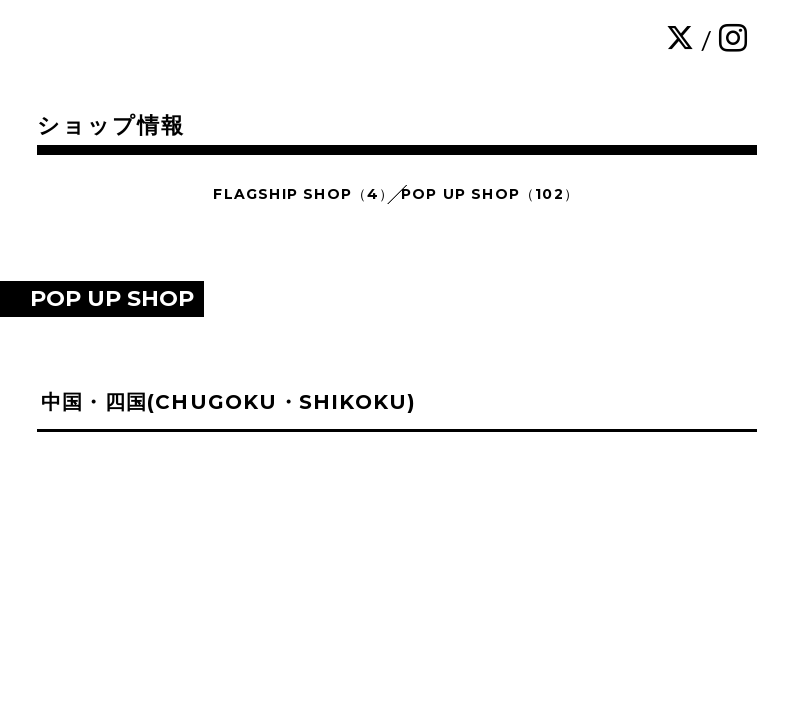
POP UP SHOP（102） (490, 194)
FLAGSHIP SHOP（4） (303, 194)
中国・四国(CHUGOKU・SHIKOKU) (228, 402)
